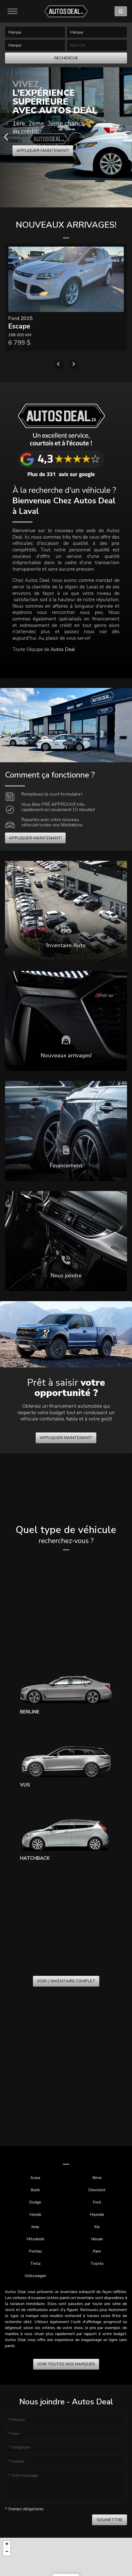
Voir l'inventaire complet (66, 1981)
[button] (6, 2544)
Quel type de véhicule (66, 1534)
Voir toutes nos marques (66, 2364)
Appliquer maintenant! (42, 150)
